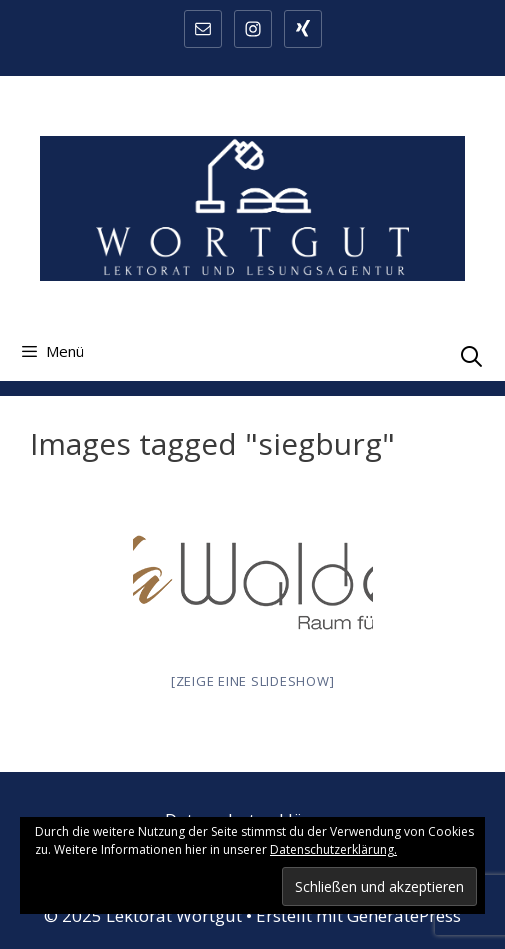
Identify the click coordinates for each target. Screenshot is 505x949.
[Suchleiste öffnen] (471, 356)
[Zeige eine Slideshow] (253, 681)
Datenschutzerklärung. (333, 849)
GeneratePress (404, 915)
